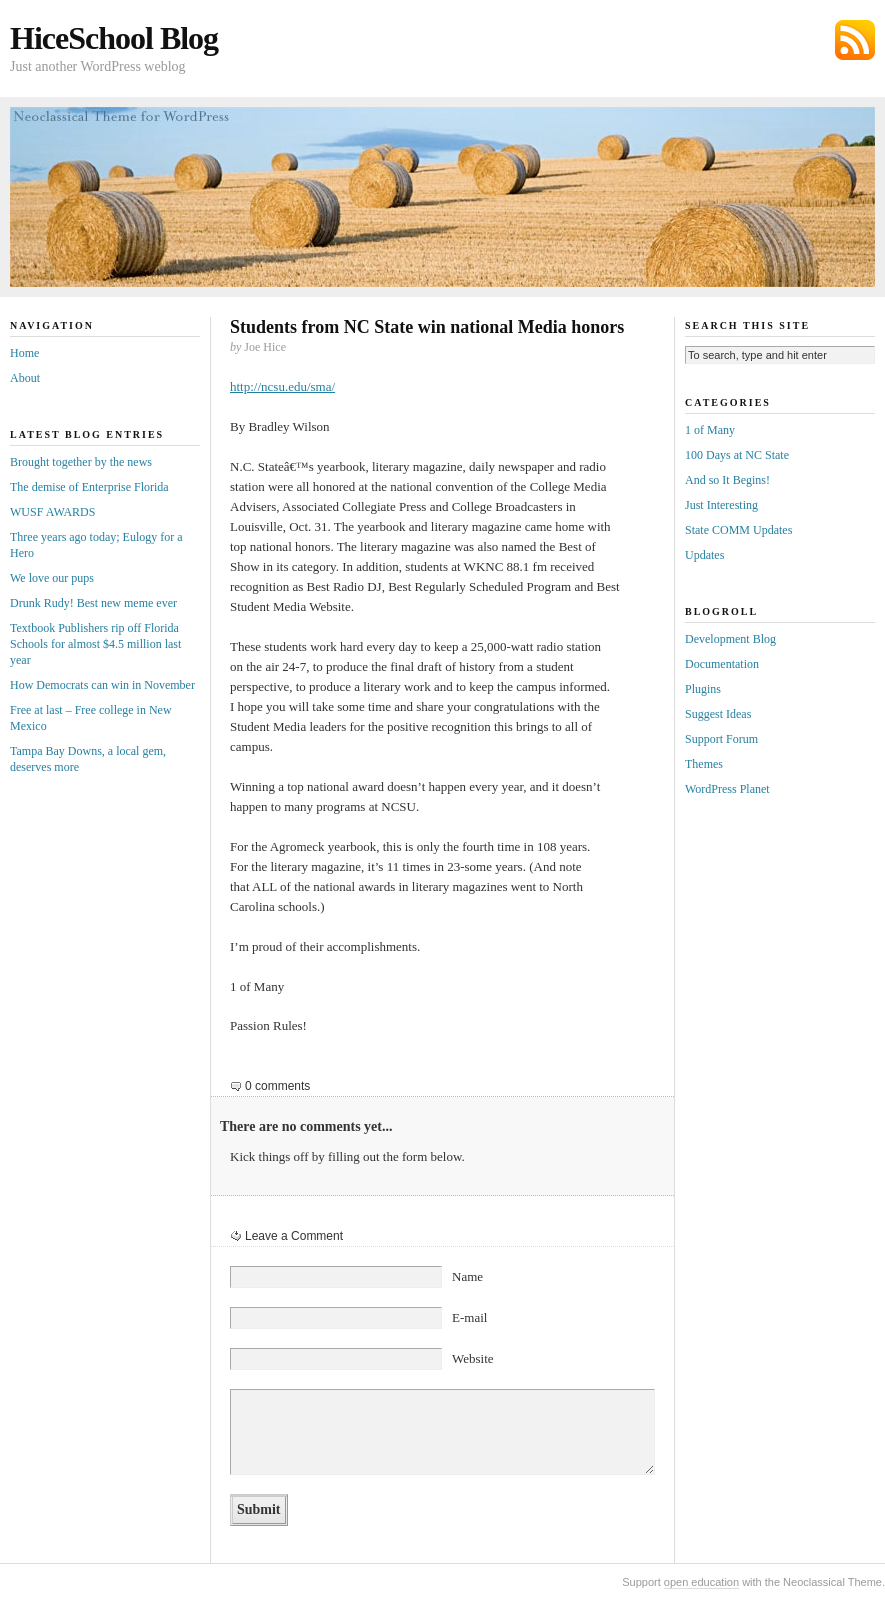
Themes (704, 764)
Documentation (722, 664)
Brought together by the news (81, 462)
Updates (704, 555)
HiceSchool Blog (114, 38)
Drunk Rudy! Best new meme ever (93, 603)
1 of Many (710, 430)
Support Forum (721, 739)
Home (24, 353)
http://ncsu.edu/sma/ (282, 386)
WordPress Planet (727, 789)
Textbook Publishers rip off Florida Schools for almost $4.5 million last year (95, 644)
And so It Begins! (727, 480)
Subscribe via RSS (855, 40)
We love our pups (52, 578)
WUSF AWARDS (52, 512)
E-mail (469, 1317)
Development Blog (730, 639)
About (25, 378)
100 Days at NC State (737, 455)
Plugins (703, 689)
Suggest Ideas (718, 714)
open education (701, 1582)
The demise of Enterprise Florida (89, 487)
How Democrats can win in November (102, 685)
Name (467, 1276)
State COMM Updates (738, 530)
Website (473, 1358)
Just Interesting (721, 505)
